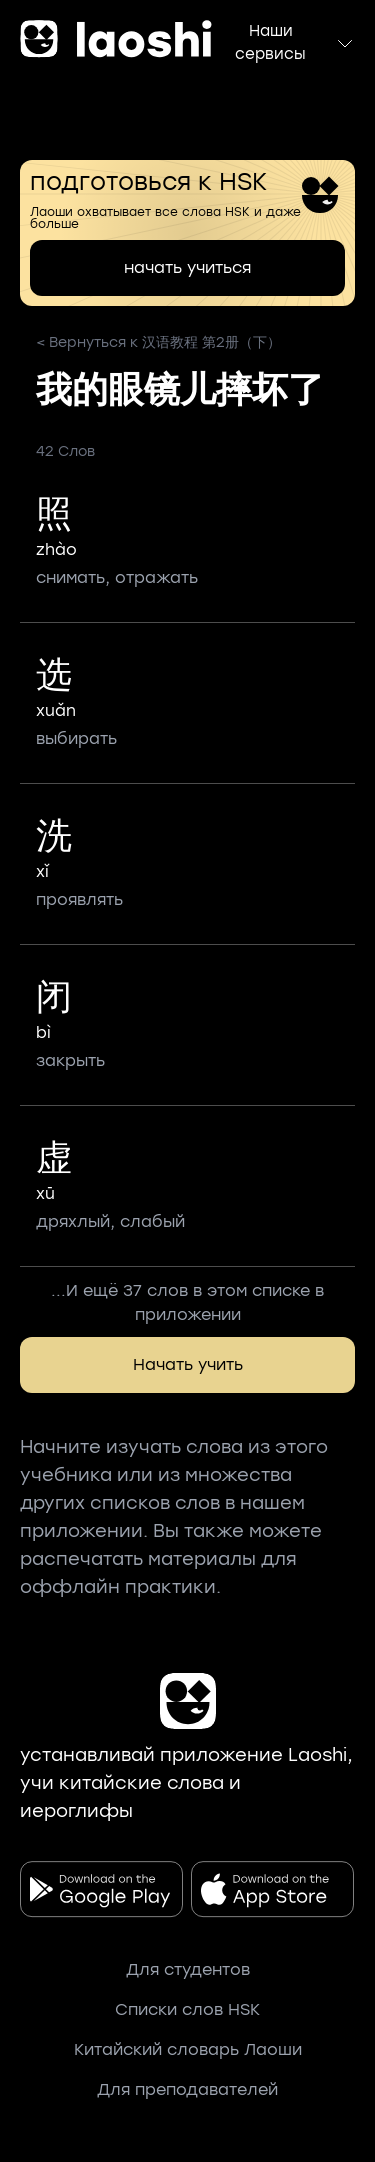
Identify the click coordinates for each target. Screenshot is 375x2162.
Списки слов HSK (187, 2009)
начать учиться (187, 267)
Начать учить (188, 1364)
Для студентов (188, 1969)
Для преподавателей (187, 2089)
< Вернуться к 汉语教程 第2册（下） (158, 342)
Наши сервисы (295, 42)
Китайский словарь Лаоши (188, 2049)
